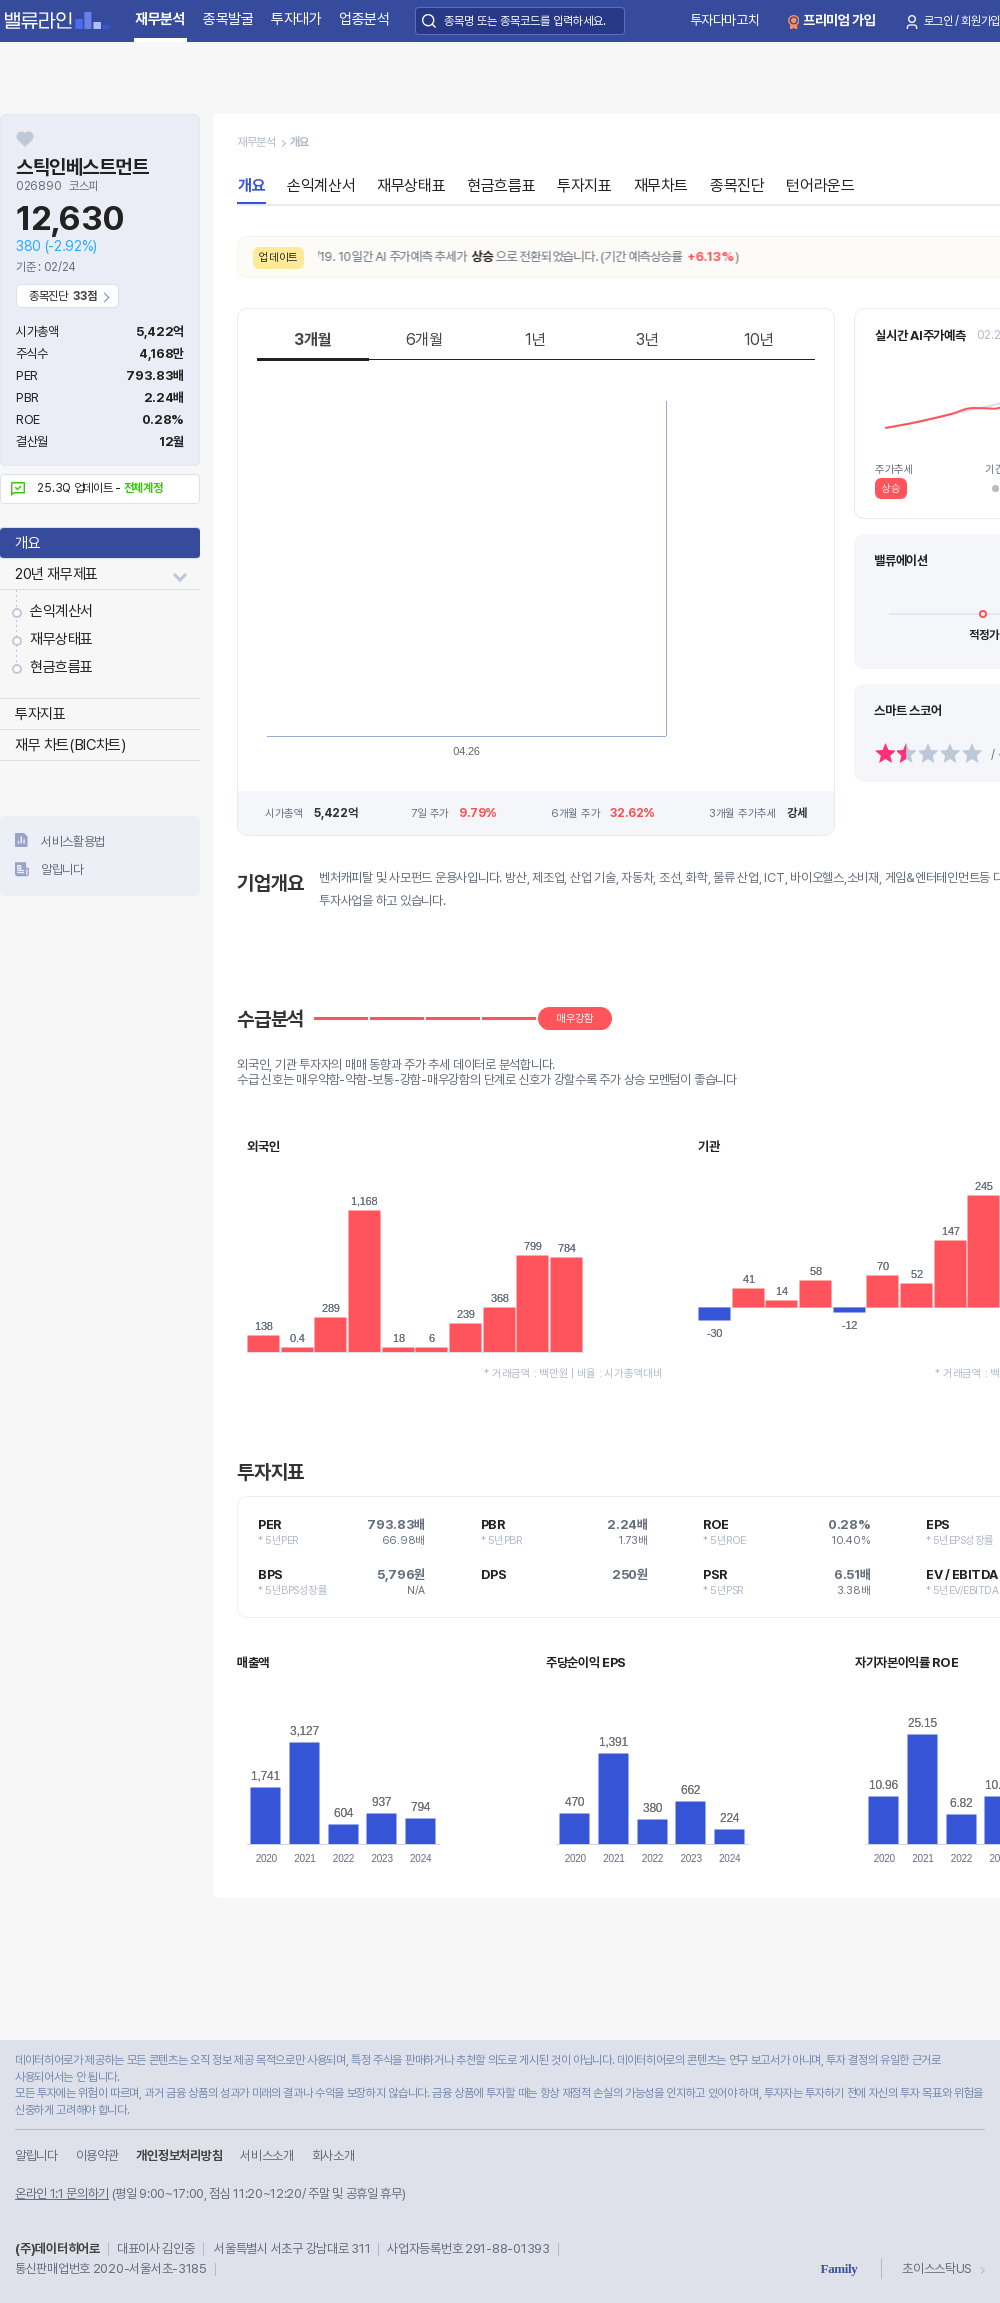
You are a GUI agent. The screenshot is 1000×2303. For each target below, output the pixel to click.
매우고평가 (912, 560)
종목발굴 (228, 19)
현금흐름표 (61, 667)
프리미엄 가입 (839, 20)
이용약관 (97, 2155)
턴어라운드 (820, 185)
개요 (27, 543)
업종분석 (364, 19)
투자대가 (296, 19)
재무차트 (661, 185)
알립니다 (62, 869)
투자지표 (40, 714)
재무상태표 (61, 639)
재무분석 (160, 19)
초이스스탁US (937, 2268)
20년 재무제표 (56, 574)
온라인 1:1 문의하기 (62, 2193)
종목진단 (737, 185)
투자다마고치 (725, 20)
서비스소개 (266, 2155)
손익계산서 (61, 611)
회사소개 (333, 2155)
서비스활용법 (73, 841)
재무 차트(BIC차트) (70, 745)
